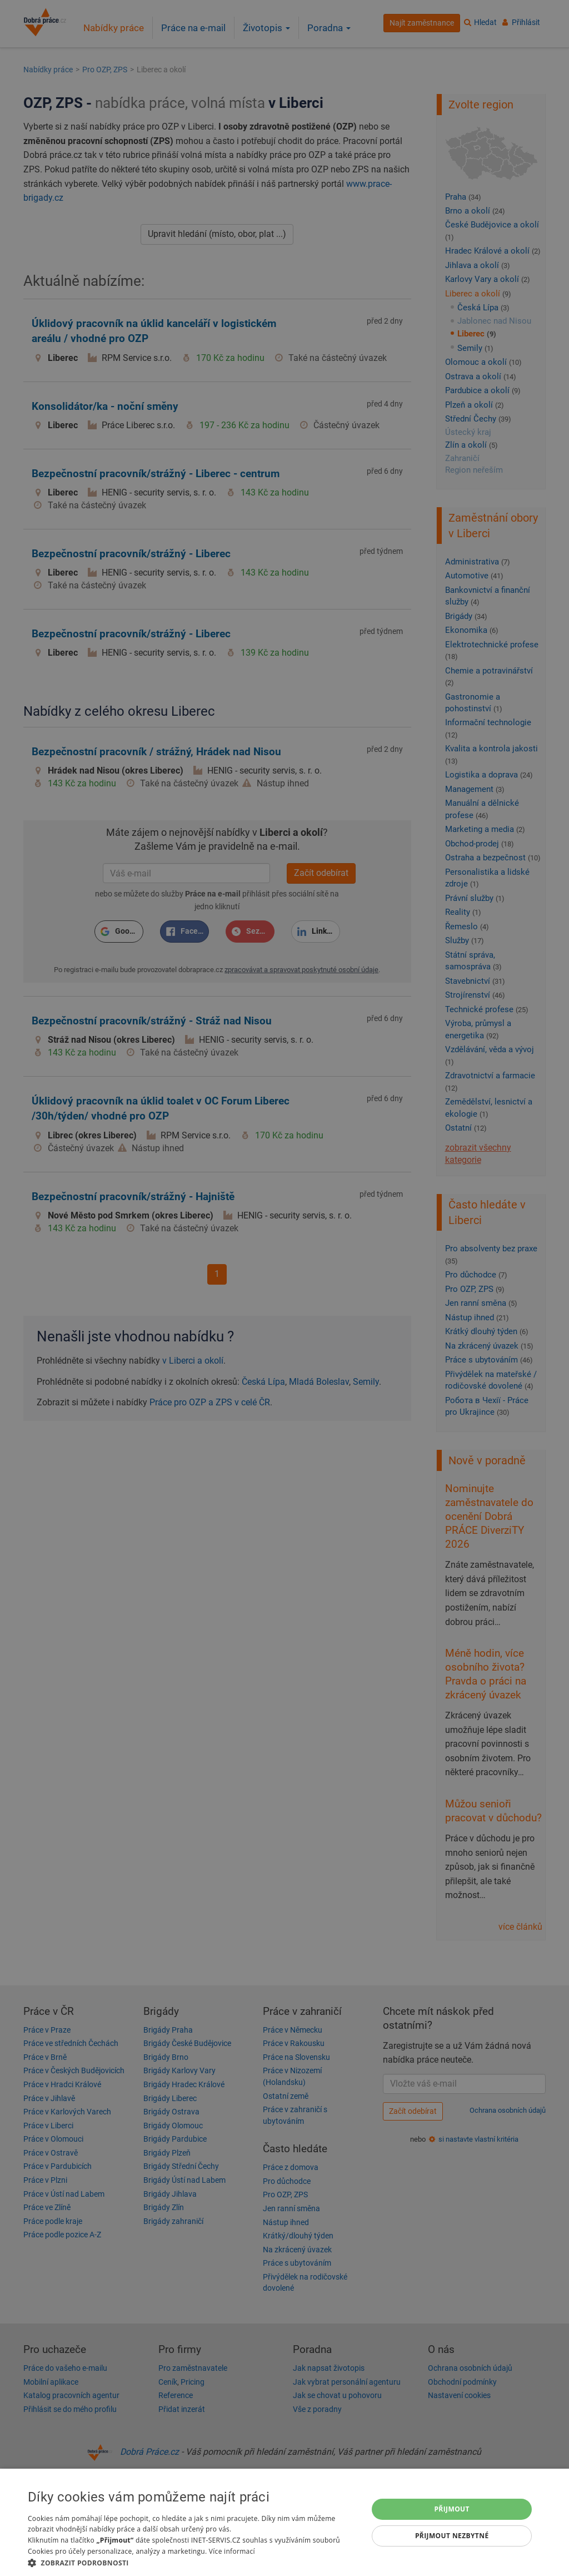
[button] (193, 2562)
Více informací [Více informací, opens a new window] (232, 2551)
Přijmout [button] (452, 2509)
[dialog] (284, 2522)
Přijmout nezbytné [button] (452, 2535)
